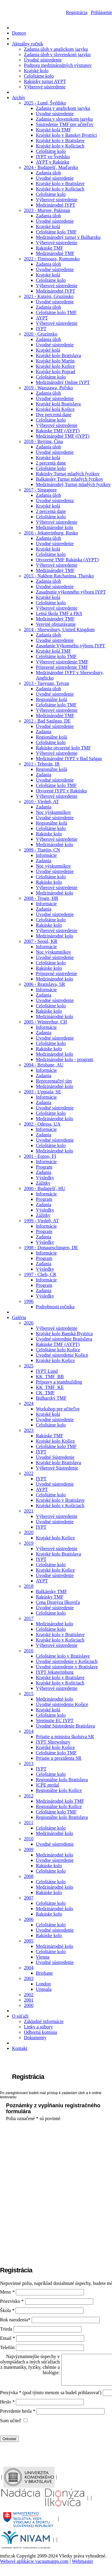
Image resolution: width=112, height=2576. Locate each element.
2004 (28, 1967)
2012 (28, 1795)
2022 (28, 1473)
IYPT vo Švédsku (53, 156)
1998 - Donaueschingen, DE (51, 1247)
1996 (28, 1301)
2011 (28, 1822)
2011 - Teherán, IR (42, 763)
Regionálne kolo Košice (59, 1790)
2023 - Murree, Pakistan (47, 210)
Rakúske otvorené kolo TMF (63, 747)
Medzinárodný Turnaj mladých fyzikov (73, 484)
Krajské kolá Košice (55, 409)
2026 (28, 1322)
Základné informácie (44, 2021)
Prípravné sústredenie (56, 973)
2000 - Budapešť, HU (44, 1188)
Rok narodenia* (16, 2319)
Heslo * (8, 2401)
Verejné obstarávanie (56, 624)
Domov (19, 33)
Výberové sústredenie (44, 86)
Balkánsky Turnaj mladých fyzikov (69, 479)
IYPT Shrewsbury (53, 1742)
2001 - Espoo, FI (40, 1156)
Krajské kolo (36, 70)
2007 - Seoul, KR (40, 941)
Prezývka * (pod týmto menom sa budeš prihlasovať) (51, 2392)
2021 (28, 1510)
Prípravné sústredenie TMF (62, 667)
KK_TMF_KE (50, 1387)
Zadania (43, 731)
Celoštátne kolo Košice (58, 1349)
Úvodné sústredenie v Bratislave (67, 1666)
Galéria (19, 1317)
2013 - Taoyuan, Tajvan (46, 683)
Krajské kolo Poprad (55, 371)
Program (44, 1166)
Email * (8, 2338)
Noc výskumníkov (53, 812)
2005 (28, 1940)
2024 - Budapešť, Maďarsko (51, 167)
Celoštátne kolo (39, 76)
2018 (28, 1586)
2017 (28, 1618)
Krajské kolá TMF (53, 129)
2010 (28, 1838)
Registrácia (77, 12)
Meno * (8, 2291)
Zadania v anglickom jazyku (63, 108)
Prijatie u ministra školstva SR (65, 1736)
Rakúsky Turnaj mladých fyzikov (68, 473)
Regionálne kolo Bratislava (62, 1779)
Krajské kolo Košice (55, 366)
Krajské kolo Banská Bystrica (64, 1333)
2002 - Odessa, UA (42, 1123)
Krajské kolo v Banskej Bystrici (66, 135)
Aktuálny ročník (27, 43)
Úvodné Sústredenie (55, 1457)
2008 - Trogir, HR (41, 898)
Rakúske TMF (49, 247)
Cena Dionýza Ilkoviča (58, 1602)
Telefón (7, 2347)
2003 (28, 1978)
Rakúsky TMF (50, 1596)
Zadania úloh (48, 172)
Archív (18, 97)
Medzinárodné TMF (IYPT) (62, 436)
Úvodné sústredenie (43, 59)
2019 (28, 1543)
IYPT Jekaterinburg (54, 1672)
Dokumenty (35, 2037)
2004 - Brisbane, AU (43, 1064)
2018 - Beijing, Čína (43, 441)
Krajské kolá (48, 226)
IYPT (41, 328)
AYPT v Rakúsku (52, 162)
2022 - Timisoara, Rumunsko (52, 258)
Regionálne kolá (51, 699)
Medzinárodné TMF (55, 253)
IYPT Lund (47, 1371)
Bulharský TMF (51, 1398)
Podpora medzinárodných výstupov (58, 65)
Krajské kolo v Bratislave (60, 140)
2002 (28, 1994)
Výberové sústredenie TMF (62, 661)
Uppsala (43, 1989)
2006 (28, 1919)
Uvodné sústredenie (55, 1844)
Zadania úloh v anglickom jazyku (56, 49)
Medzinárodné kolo (54, 527)
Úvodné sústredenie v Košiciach (67, 1661)
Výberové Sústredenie (57, 1467)
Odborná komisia (40, 2032)
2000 (28, 2005)
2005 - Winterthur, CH (45, 1021)
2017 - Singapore (40, 489)
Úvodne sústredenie (55, 1860)
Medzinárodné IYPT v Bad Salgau (69, 758)
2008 (28, 1876)
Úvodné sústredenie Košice (62, 1355)
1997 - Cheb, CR (40, 1274)
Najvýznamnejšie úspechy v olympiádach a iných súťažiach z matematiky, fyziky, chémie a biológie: (30, 2364)
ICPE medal (47, 1784)
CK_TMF (45, 1392)
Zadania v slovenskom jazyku (64, 119)
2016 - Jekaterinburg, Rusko (51, 532)
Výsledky (45, 1177)
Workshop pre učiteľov (58, 1408)
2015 (28, 1693)
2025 (28, 1365)
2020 (28, 1532)
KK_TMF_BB (50, 1376)
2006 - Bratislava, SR (44, 984)
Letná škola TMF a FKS (59, 613)
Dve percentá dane (53, 414)
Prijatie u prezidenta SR (58, 1758)
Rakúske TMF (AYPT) (58, 430)
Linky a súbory (38, 2026)
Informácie (46, 855)
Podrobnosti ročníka (55, 1306)
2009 (28, 1849)
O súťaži (20, 2016)
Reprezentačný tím (54, 1080)
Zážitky (43, 1183)
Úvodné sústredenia (55, 500)
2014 (28, 1731)
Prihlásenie (101, 12)
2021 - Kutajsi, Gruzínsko (48, 296)
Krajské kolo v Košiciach (60, 145)
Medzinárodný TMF (55, 570)
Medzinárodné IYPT (55, 205)
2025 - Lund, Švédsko (45, 102)
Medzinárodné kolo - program (64, 1059)
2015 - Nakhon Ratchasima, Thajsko (59, 575)
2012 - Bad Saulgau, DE (47, 720)
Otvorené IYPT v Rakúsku (61, 790)
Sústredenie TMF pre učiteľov (64, 124)
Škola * (8, 2310)
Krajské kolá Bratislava (58, 403)
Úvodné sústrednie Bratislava (64, 1338)
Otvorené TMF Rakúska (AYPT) (67, 559)
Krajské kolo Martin (55, 360)
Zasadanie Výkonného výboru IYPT (70, 645)
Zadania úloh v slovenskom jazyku (57, 54)
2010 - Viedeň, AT (41, 801)
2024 (28, 1403)
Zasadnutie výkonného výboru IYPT (71, 591)
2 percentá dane (51, 462)
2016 (28, 1650)
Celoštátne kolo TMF (56, 231)
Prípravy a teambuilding (59, 1381)
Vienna (42, 1956)
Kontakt (19, 2048)
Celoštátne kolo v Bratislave (63, 1656)
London (43, 1983)
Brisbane (44, 1973)
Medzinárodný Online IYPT (63, 382)
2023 (28, 1430)
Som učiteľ (11, 2420)
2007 (28, 1897)
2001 (28, 1999)
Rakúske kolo (49, 833)
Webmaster (82, 2561)
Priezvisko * (12, 2301)
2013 (28, 1763)
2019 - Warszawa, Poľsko (48, 387)
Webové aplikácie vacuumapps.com (34, 2561)
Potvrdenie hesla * (18, 2411)
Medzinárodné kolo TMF (60, 1801)
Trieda (6, 2328)
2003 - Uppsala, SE (42, 1091)
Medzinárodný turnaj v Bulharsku (68, 237)
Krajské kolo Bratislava (58, 355)
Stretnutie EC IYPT (54, 1720)
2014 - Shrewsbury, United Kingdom (59, 629)
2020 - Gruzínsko (40, 333)
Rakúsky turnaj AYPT (45, 81)
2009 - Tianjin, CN (42, 849)
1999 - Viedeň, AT (41, 1220)
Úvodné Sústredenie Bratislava (65, 1725)
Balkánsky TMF (51, 1591)
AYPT (42, 317)
